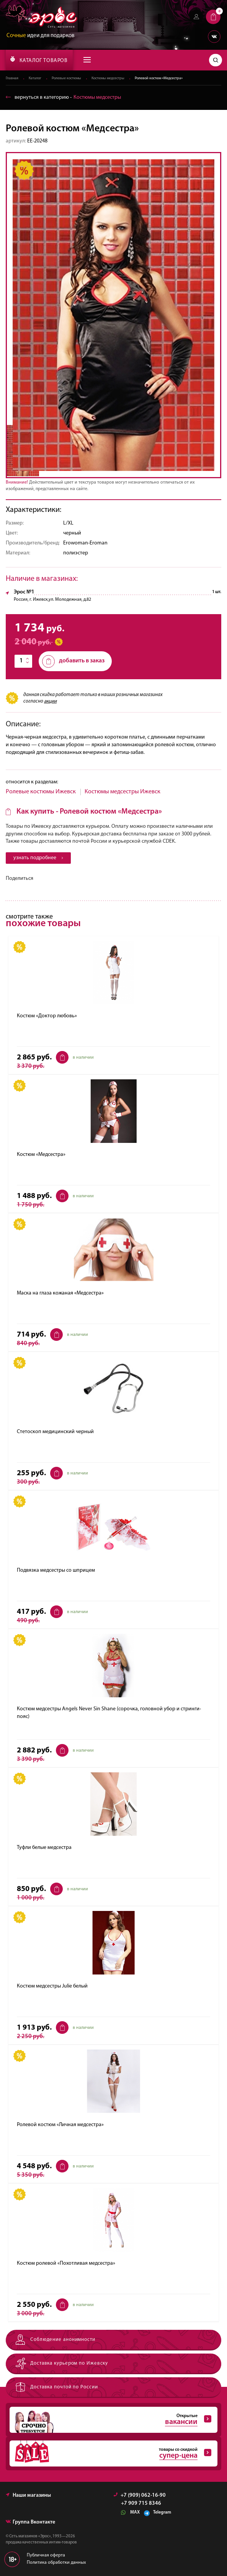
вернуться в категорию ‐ (63, 97)
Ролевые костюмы (66, 78)
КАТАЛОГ (39, 60)
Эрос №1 (24, 592)
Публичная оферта (46, 2555)
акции (50, 701)
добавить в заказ (73, 661)
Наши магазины (28, 2496)
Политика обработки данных (56, 2563)
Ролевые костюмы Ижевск (41, 792)
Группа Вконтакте (30, 2522)
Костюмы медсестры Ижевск (122, 792)
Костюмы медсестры (107, 78)
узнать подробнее (38, 858)
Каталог (35, 78)
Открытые (110, 2420)
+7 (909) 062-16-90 (140, 2496)
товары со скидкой (110, 2454)
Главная (12, 78)
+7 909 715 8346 (141, 2504)
